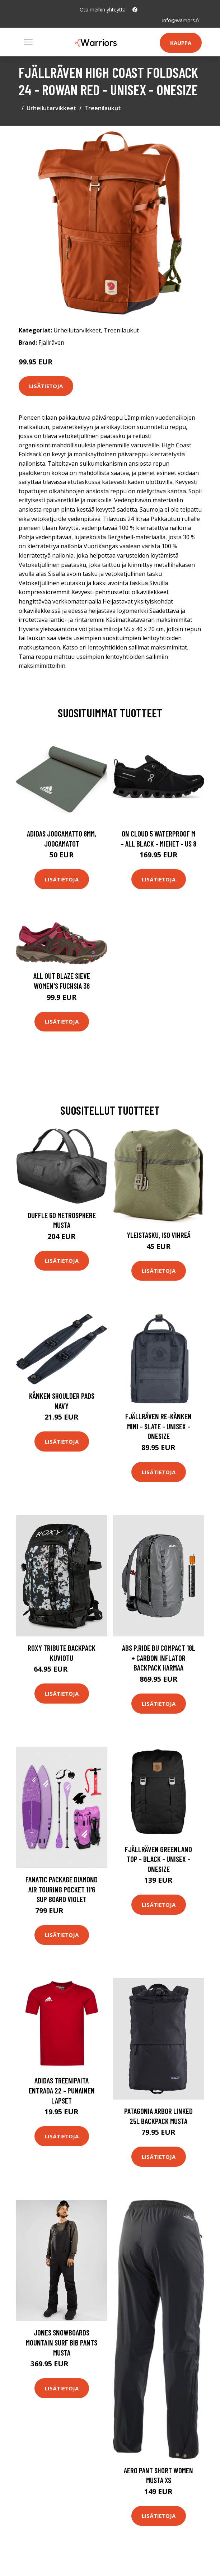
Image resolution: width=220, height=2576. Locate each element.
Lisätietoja (46, 386)
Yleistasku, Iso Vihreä (159, 1234)
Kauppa (180, 42)
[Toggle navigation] (28, 42)
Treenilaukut (102, 108)
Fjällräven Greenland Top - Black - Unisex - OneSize (158, 1859)
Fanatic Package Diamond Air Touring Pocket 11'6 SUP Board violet (61, 1889)
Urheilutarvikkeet (51, 108)
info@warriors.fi (180, 20)
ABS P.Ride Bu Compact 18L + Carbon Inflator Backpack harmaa (158, 1657)
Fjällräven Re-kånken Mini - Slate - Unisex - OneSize (158, 1426)
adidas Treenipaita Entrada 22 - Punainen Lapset (62, 2090)
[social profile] (135, 10)
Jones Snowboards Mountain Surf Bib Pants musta (61, 2342)
